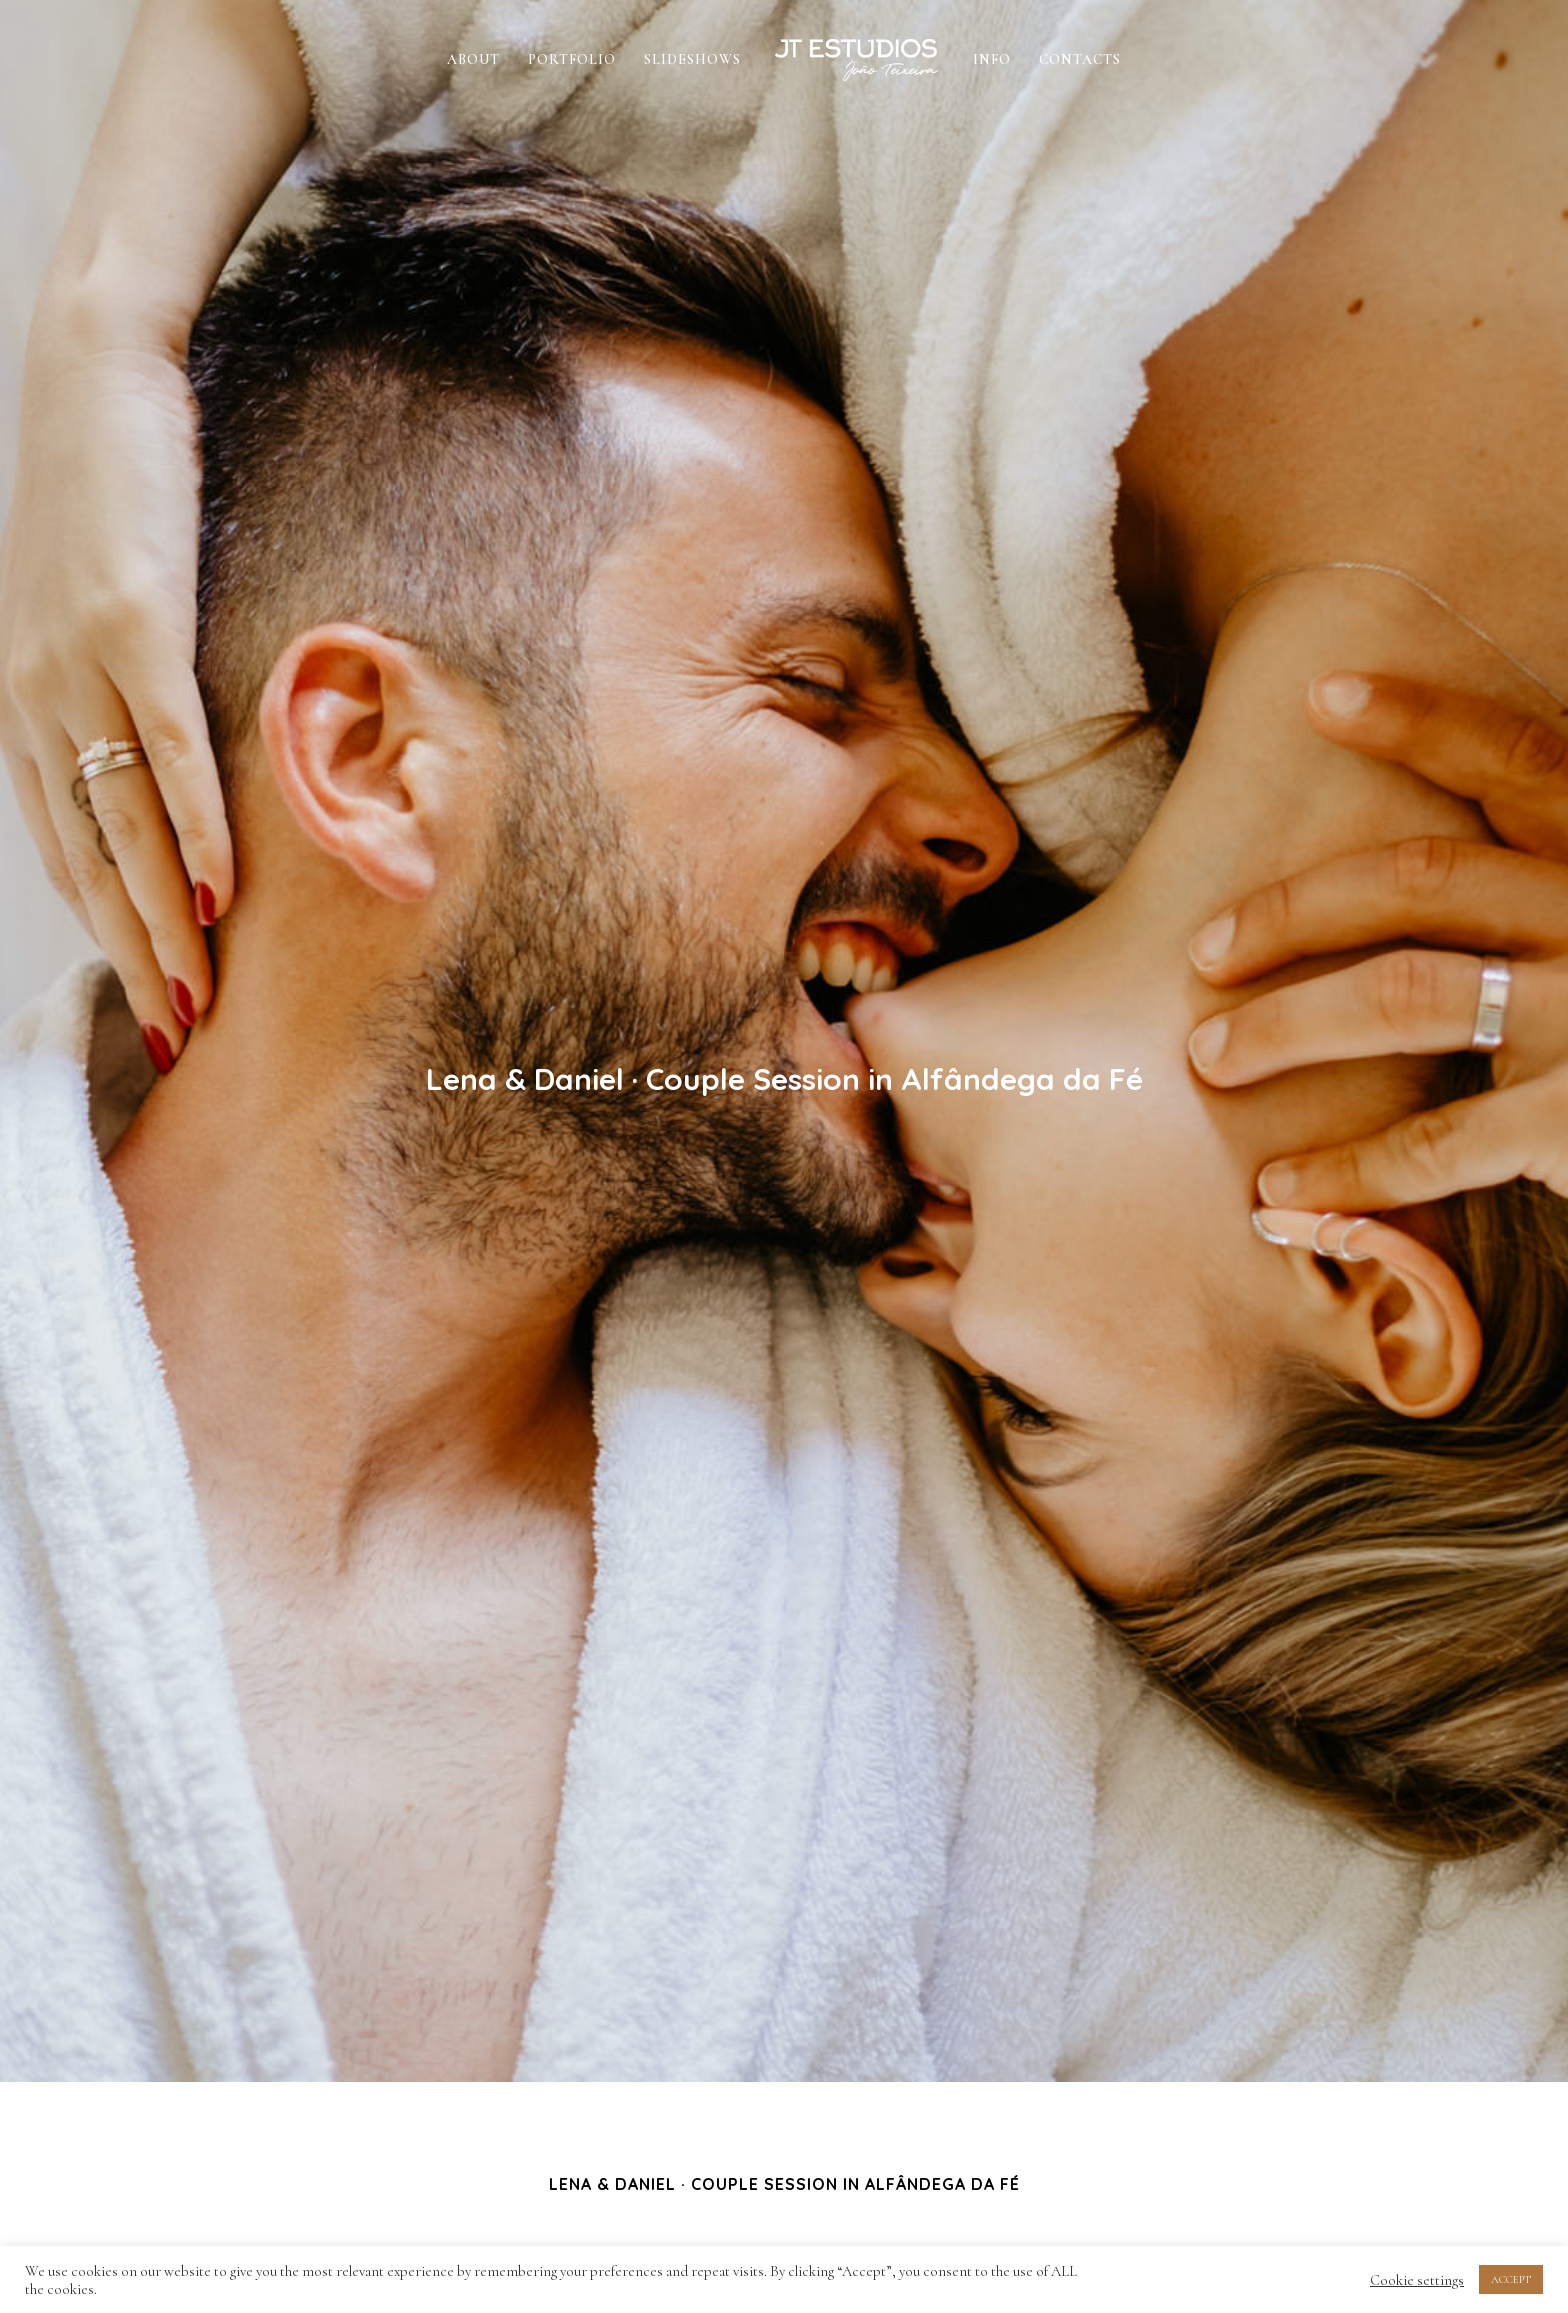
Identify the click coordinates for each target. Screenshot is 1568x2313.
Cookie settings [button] (1417, 2280)
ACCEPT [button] (1511, 2279)
